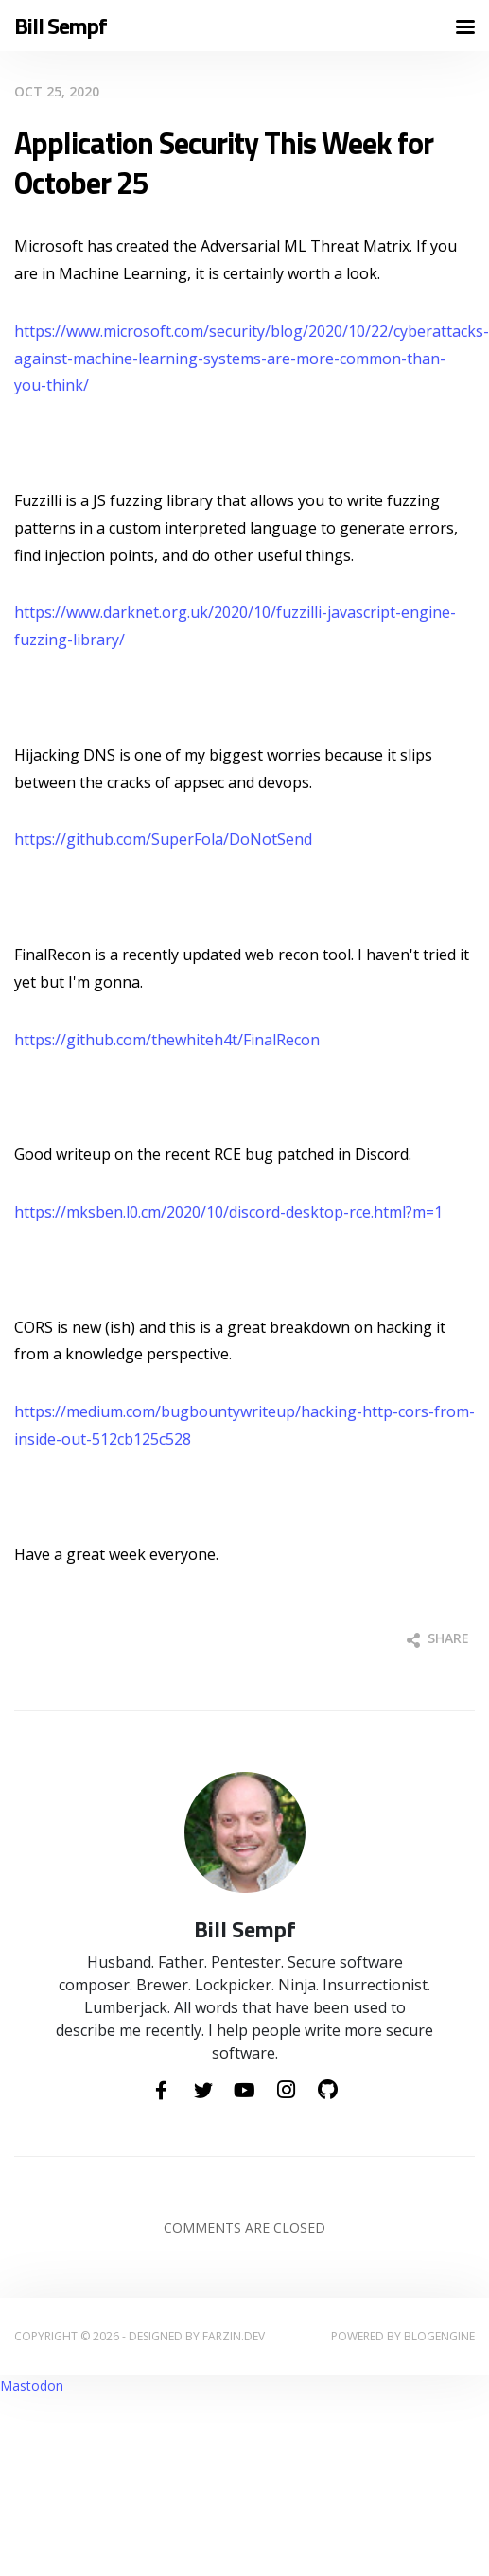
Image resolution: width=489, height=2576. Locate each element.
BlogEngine (439, 2336)
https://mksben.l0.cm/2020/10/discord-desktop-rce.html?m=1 (228, 1211)
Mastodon (31, 2385)
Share (438, 1638)
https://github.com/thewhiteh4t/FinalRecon (167, 1039)
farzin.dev (233, 2336)
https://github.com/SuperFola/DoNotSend (163, 839)
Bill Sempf (60, 26)
